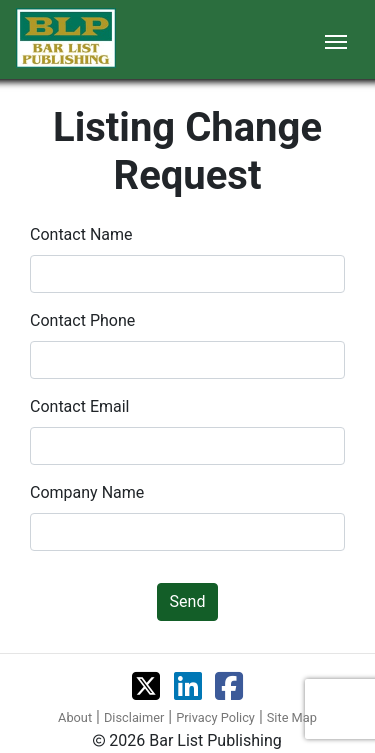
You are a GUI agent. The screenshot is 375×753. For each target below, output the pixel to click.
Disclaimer (134, 717)
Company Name (87, 492)
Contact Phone (82, 320)
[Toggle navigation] (336, 40)
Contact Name (81, 234)
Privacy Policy (215, 717)
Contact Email (80, 406)
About (75, 717)
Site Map (292, 717)
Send (188, 601)
